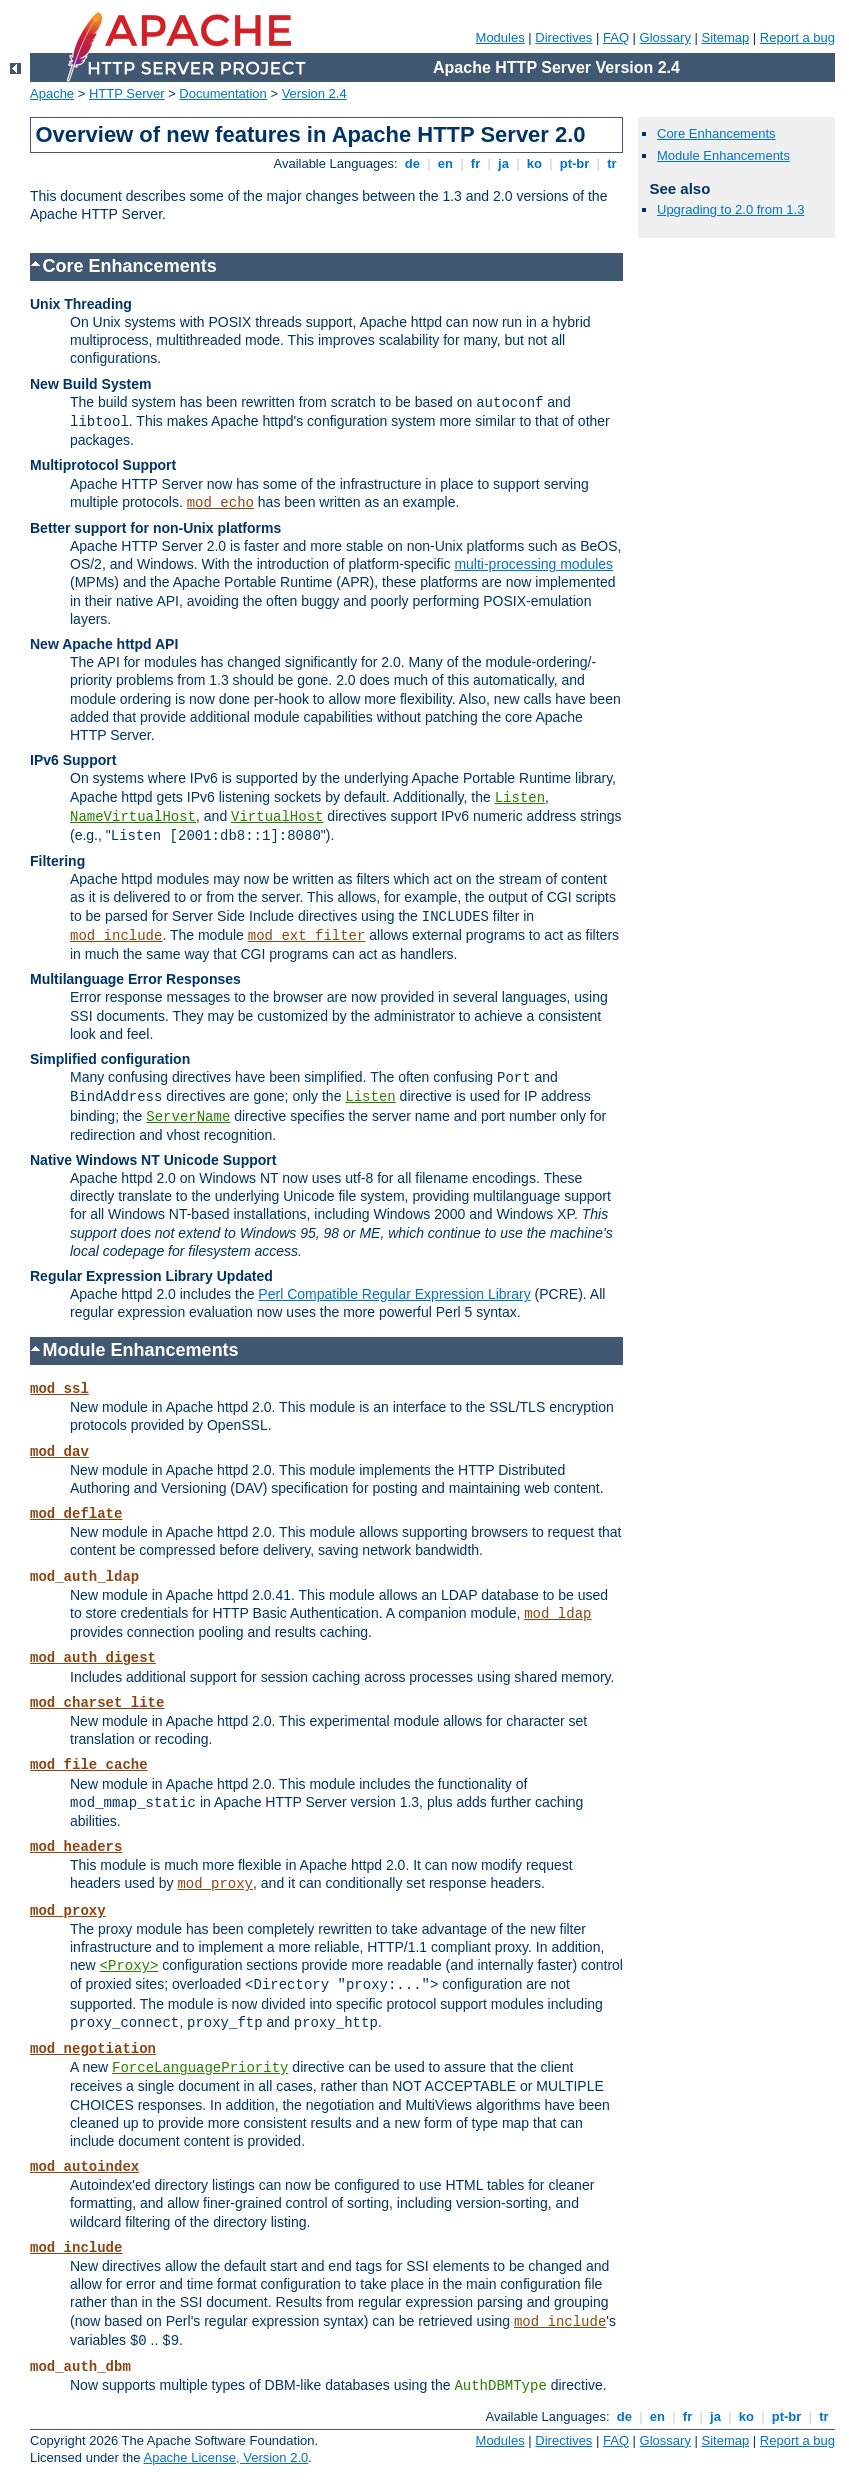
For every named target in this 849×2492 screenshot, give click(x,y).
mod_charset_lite (97, 1703)
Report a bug (797, 37)
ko (534, 163)
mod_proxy (215, 1884)
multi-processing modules (533, 564)
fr (475, 163)
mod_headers (76, 1847)
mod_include (116, 936)
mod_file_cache (89, 1765)
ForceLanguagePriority (200, 2068)
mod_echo (220, 503)
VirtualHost (277, 817)
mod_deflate (76, 1514)
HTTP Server (127, 93)
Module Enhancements (723, 155)
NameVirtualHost (133, 817)
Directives (563, 37)
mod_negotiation (93, 2049)
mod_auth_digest (93, 1658)
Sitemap (726, 37)
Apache (52, 93)
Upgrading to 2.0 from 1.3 (730, 209)
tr (612, 163)
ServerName (188, 1117)
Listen (520, 798)
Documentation (222, 93)
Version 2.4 (314, 93)
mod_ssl (59, 1389)
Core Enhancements (716, 133)
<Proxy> (129, 1966)
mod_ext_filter (307, 936)
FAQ (616, 37)
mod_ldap (557, 1614)
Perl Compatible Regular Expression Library (394, 1294)
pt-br (574, 163)
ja (503, 163)
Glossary (665, 37)
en (445, 163)
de (412, 163)
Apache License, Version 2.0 (225, 2457)
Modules (500, 37)
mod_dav (59, 1452)
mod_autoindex (84, 2167)
